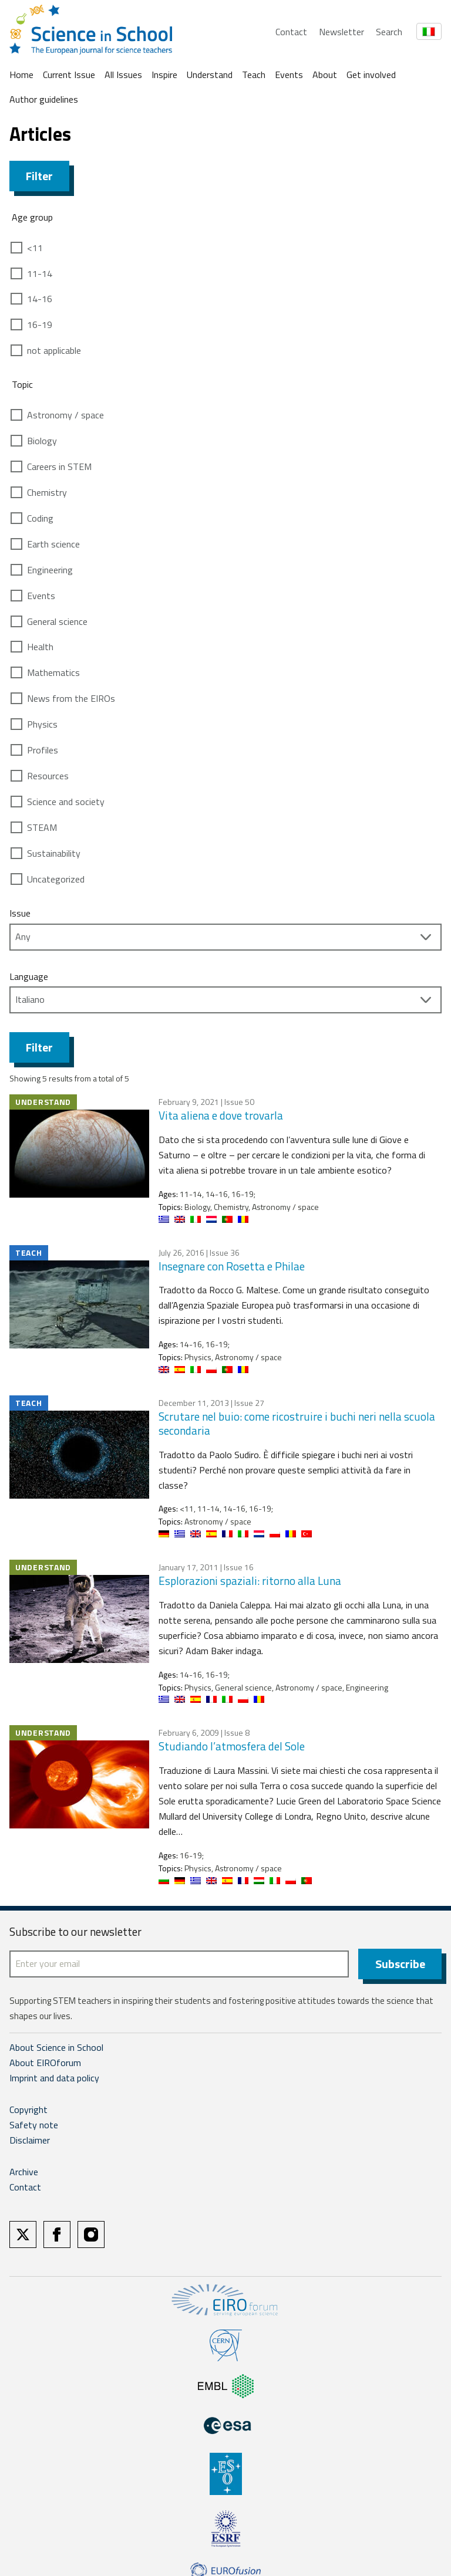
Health (40, 647)
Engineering (50, 570)
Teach (253, 74)
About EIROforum (45, 2063)
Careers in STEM (59, 466)
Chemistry (47, 492)
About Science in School (56, 2047)
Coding (40, 518)
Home (21, 74)
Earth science (53, 544)
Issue (20, 913)
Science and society (66, 802)
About (324, 74)
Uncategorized (56, 879)
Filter (39, 176)
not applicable (54, 350)
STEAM (42, 827)
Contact (291, 32)
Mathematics (53, 672)
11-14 (39, 273)
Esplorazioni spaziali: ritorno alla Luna (250, 1580)
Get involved (371, 74)
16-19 (39, 324)
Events (289, 74)
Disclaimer (29, 2140)
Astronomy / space (65, 415)
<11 (35, 248)
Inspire (164, 74)
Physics (42, 724)
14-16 (39, 299)
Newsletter (341, 32)
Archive (23, 2172)
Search (389, 32)
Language (28, 976)
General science (57, 621)
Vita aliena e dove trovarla (221, 1115)
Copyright (28, 2109)
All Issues (123, 74)
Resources (48, 776)
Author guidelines (43, 99)
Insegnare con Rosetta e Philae (232, 1266)
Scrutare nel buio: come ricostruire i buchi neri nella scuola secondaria (297, 1423)
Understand (210, 74)
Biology (42, 441)
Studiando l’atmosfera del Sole (232, 1745)
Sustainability (53, 853)
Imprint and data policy (54, 2078)
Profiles (42, 750)
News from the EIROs (71, 698)
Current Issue (69, 74)
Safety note (33, 2125)
